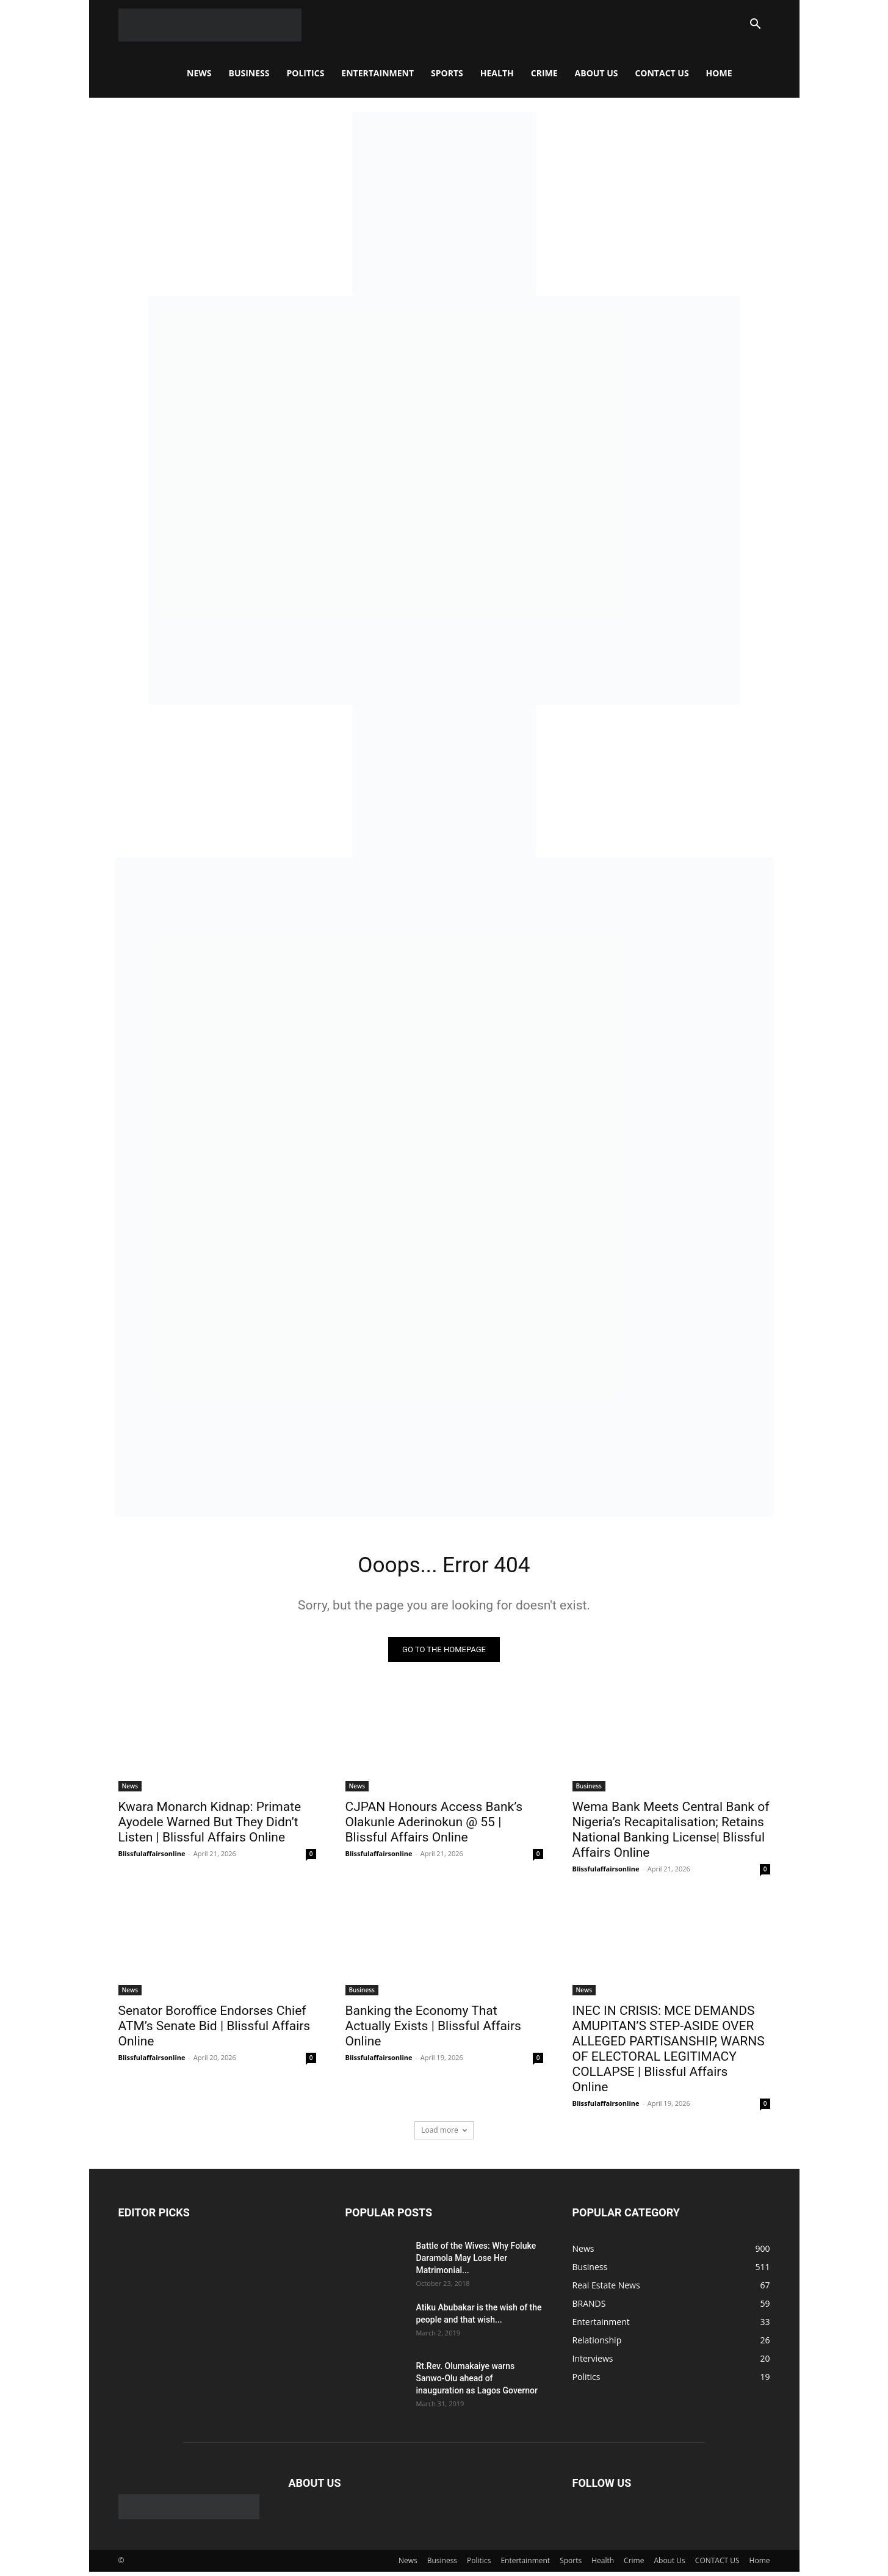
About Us (596, 73)
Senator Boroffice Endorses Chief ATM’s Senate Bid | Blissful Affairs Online (214, 2029)
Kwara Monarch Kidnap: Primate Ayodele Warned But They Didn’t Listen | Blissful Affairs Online (209, 1825)
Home (719, 73)
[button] (755, 25)
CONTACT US (661, 73)
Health (497, 73)
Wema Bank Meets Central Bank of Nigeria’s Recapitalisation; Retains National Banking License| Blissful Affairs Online (671, 1833)
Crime (544, 73)
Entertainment (377, 73)
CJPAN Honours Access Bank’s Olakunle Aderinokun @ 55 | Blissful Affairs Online (434, 1825)
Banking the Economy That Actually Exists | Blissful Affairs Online (433, 2029)
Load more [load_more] (444, 2133)
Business (249, 73)
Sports (447, 73)
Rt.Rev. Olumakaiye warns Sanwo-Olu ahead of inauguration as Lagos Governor (477, 2382)
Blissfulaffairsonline (152, 1857)
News (199, 73)
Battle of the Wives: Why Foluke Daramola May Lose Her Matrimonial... (476, 2261)
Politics (305, 73)
